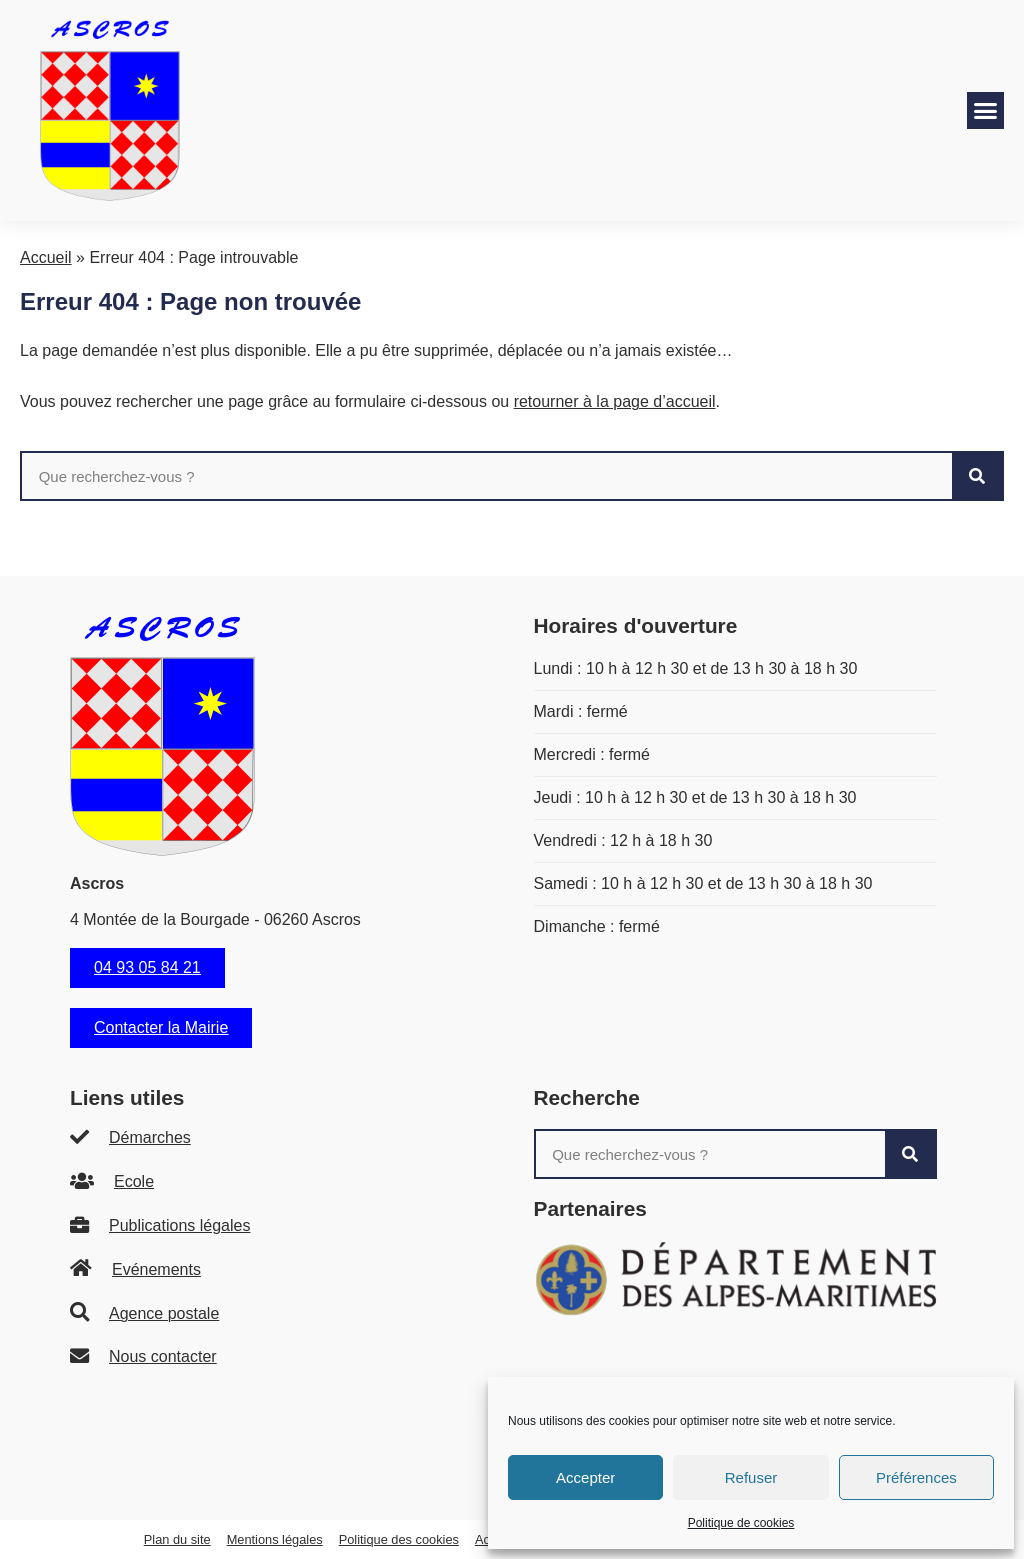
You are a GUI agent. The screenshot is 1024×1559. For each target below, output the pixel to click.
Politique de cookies (741, 1523)
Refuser (751, 1477)
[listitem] (272, 1138)
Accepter (585, 1477)
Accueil (46, 257)
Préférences (916, 1477)
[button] (986, 111)
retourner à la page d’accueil (615, 401)
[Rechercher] (977, 476)
